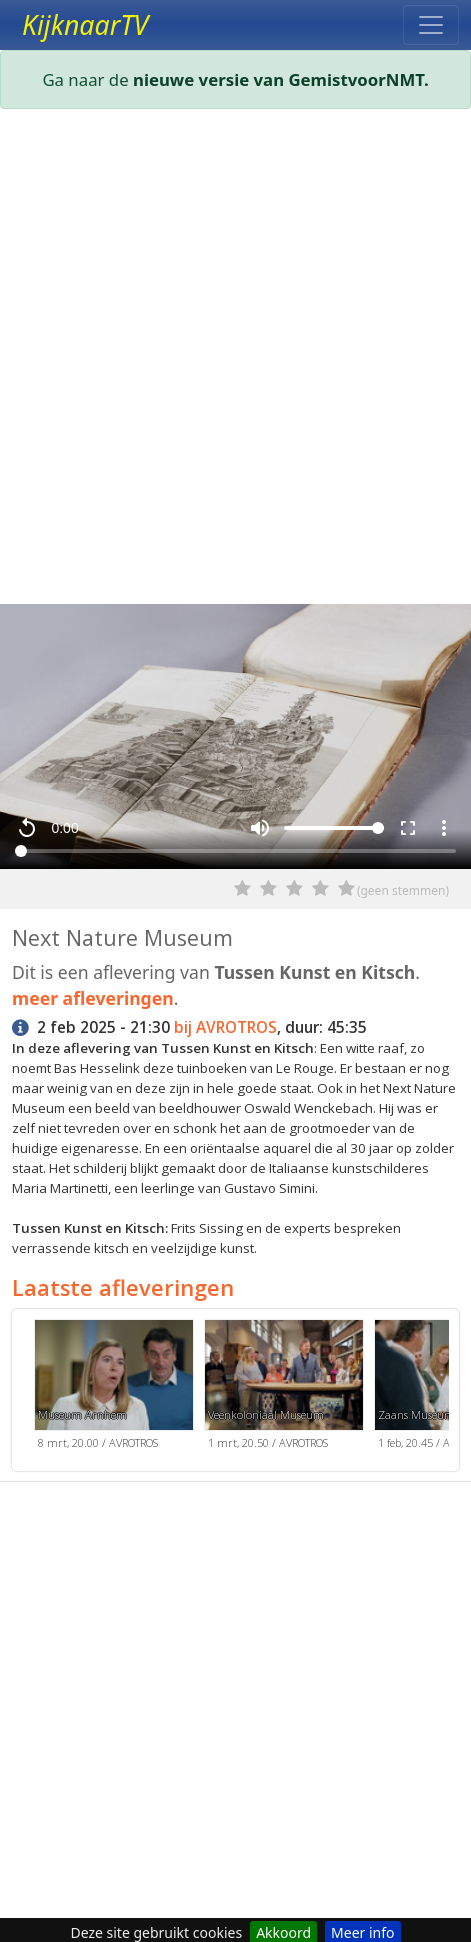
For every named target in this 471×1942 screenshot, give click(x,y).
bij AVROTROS (225, 1027)
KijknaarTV (85, 25)
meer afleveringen (93, 998)
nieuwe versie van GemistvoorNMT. (281, 79)
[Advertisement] (235, 360)
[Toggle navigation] (431, 25)
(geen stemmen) (403, 890)
